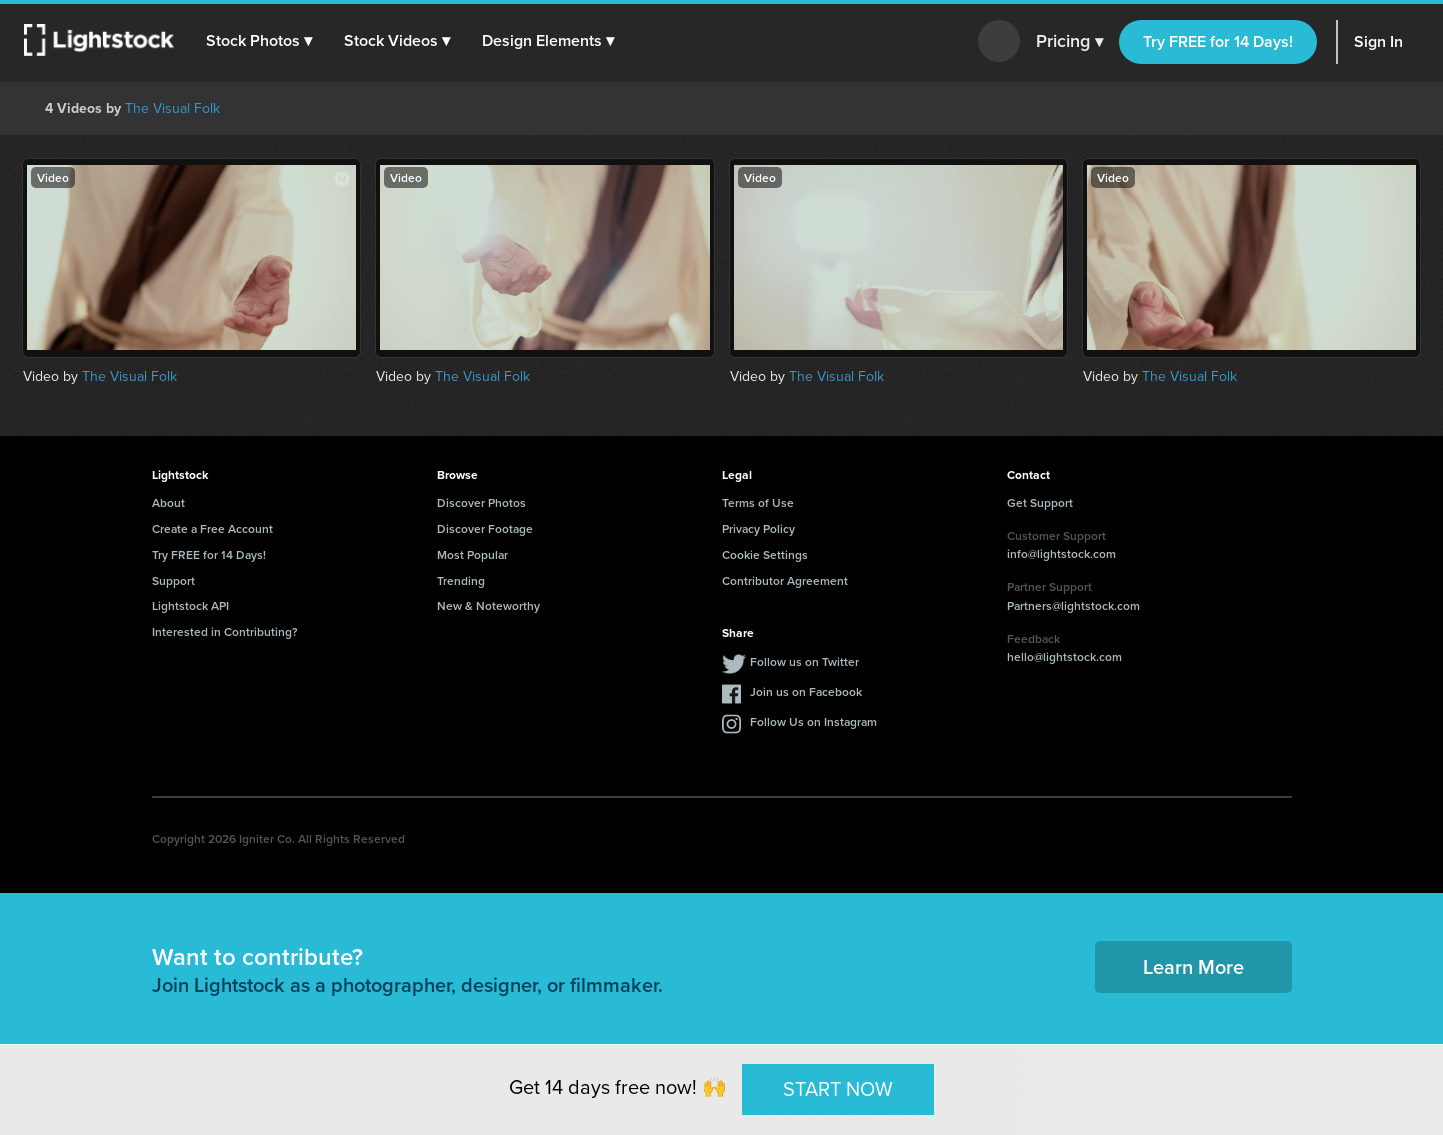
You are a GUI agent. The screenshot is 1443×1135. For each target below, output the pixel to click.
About (168, 502)
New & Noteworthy (488, 605)
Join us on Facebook (806, 691)
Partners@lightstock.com (1073, 605)
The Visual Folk (172, 108)
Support (173, 580)
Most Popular (472, 554)
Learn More (1193, 966)
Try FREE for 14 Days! (1218, 41)
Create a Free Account (212, 528)
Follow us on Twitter (804, 661)
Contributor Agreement (785, 580)
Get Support (1040, 502)
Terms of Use (758, 502)
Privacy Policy (758, 528)
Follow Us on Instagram (813, 721)
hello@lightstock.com (1064, 656)
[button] (259, 41)
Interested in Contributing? (225, 631)
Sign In (1378, 41)
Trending (461, 580)
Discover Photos (481, 502)
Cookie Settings (765, 554)
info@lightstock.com (1061, 553)
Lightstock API (190, 605)
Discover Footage (485, 528)
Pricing (1069, 42)
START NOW (838, 1089)
